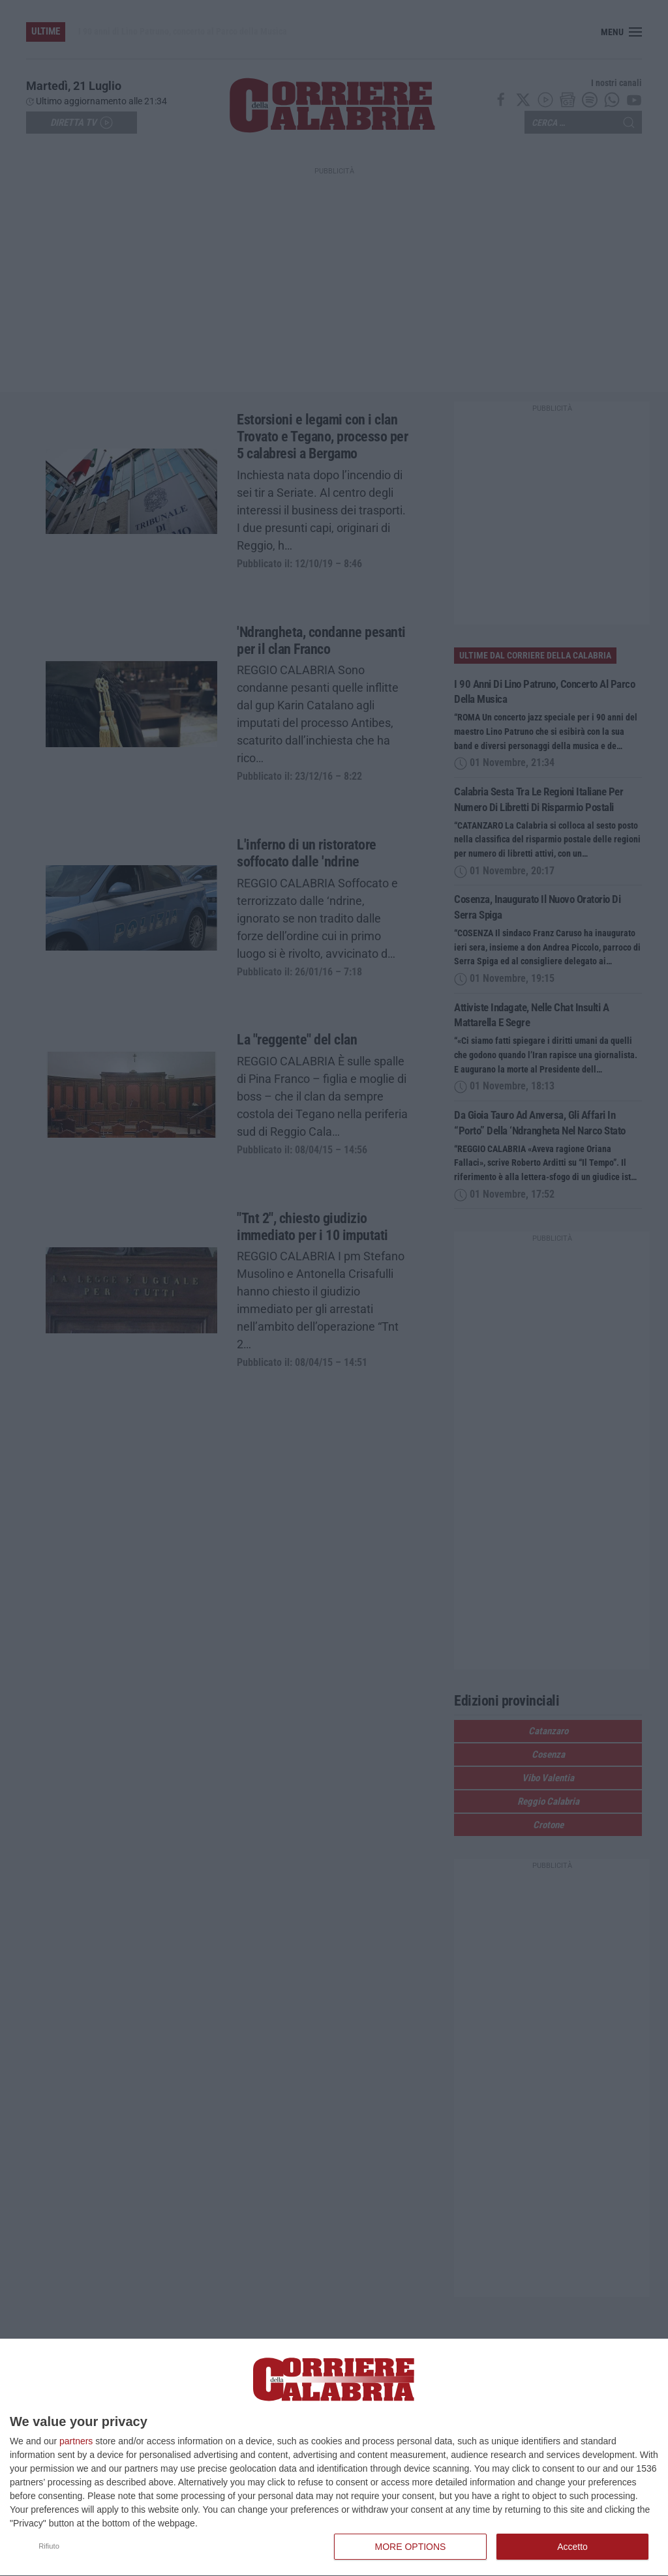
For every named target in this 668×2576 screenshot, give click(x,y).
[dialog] (334, 2457)
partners (76, 2441)
